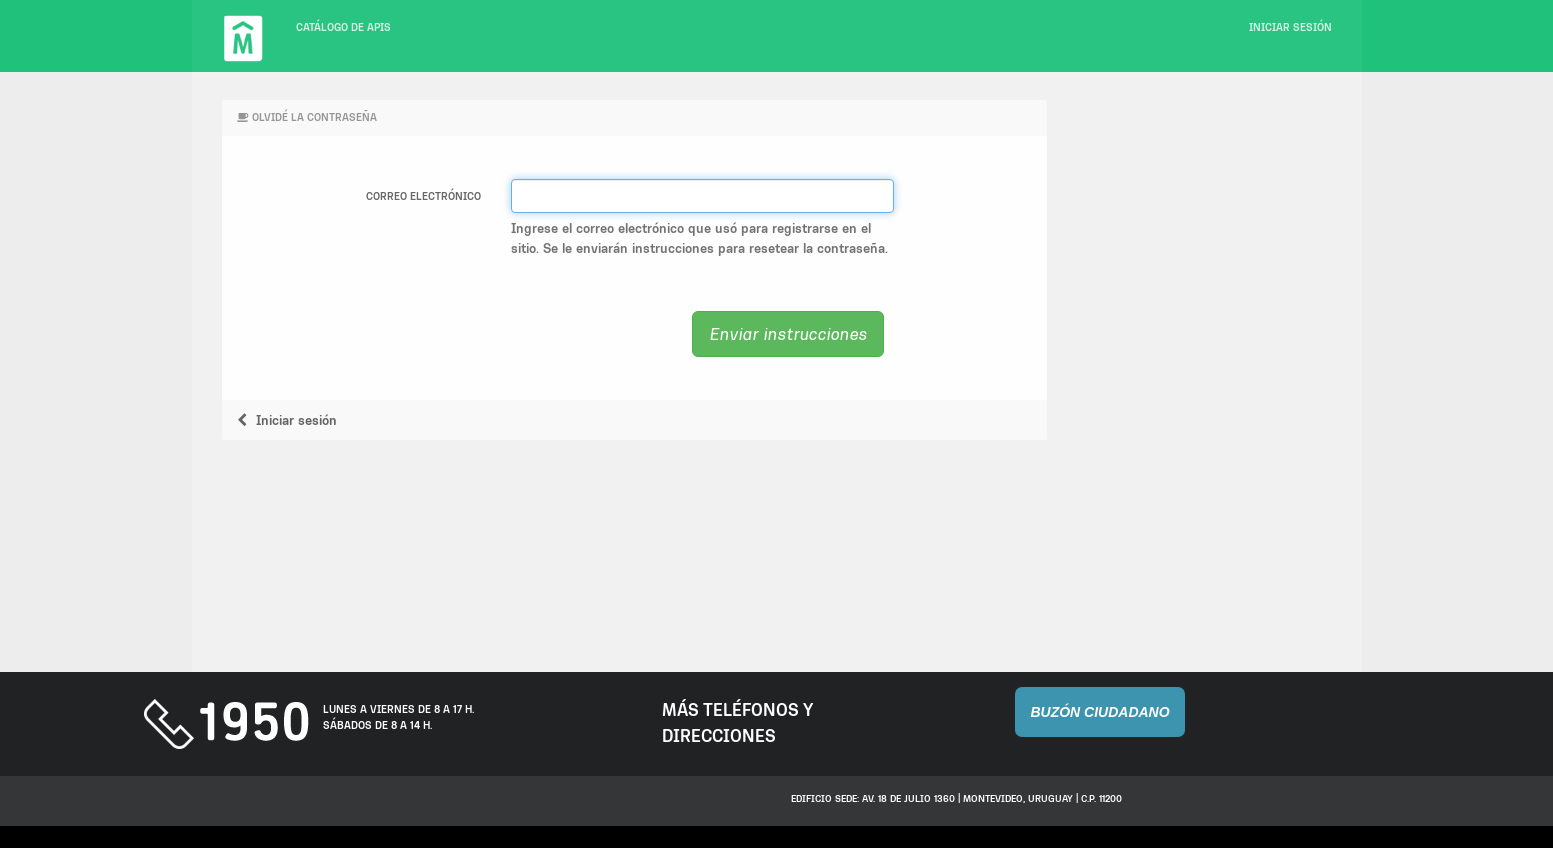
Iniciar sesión (1290, 27)
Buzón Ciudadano (1099, 712)
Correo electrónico (423, 196)
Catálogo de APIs (343, 27)
